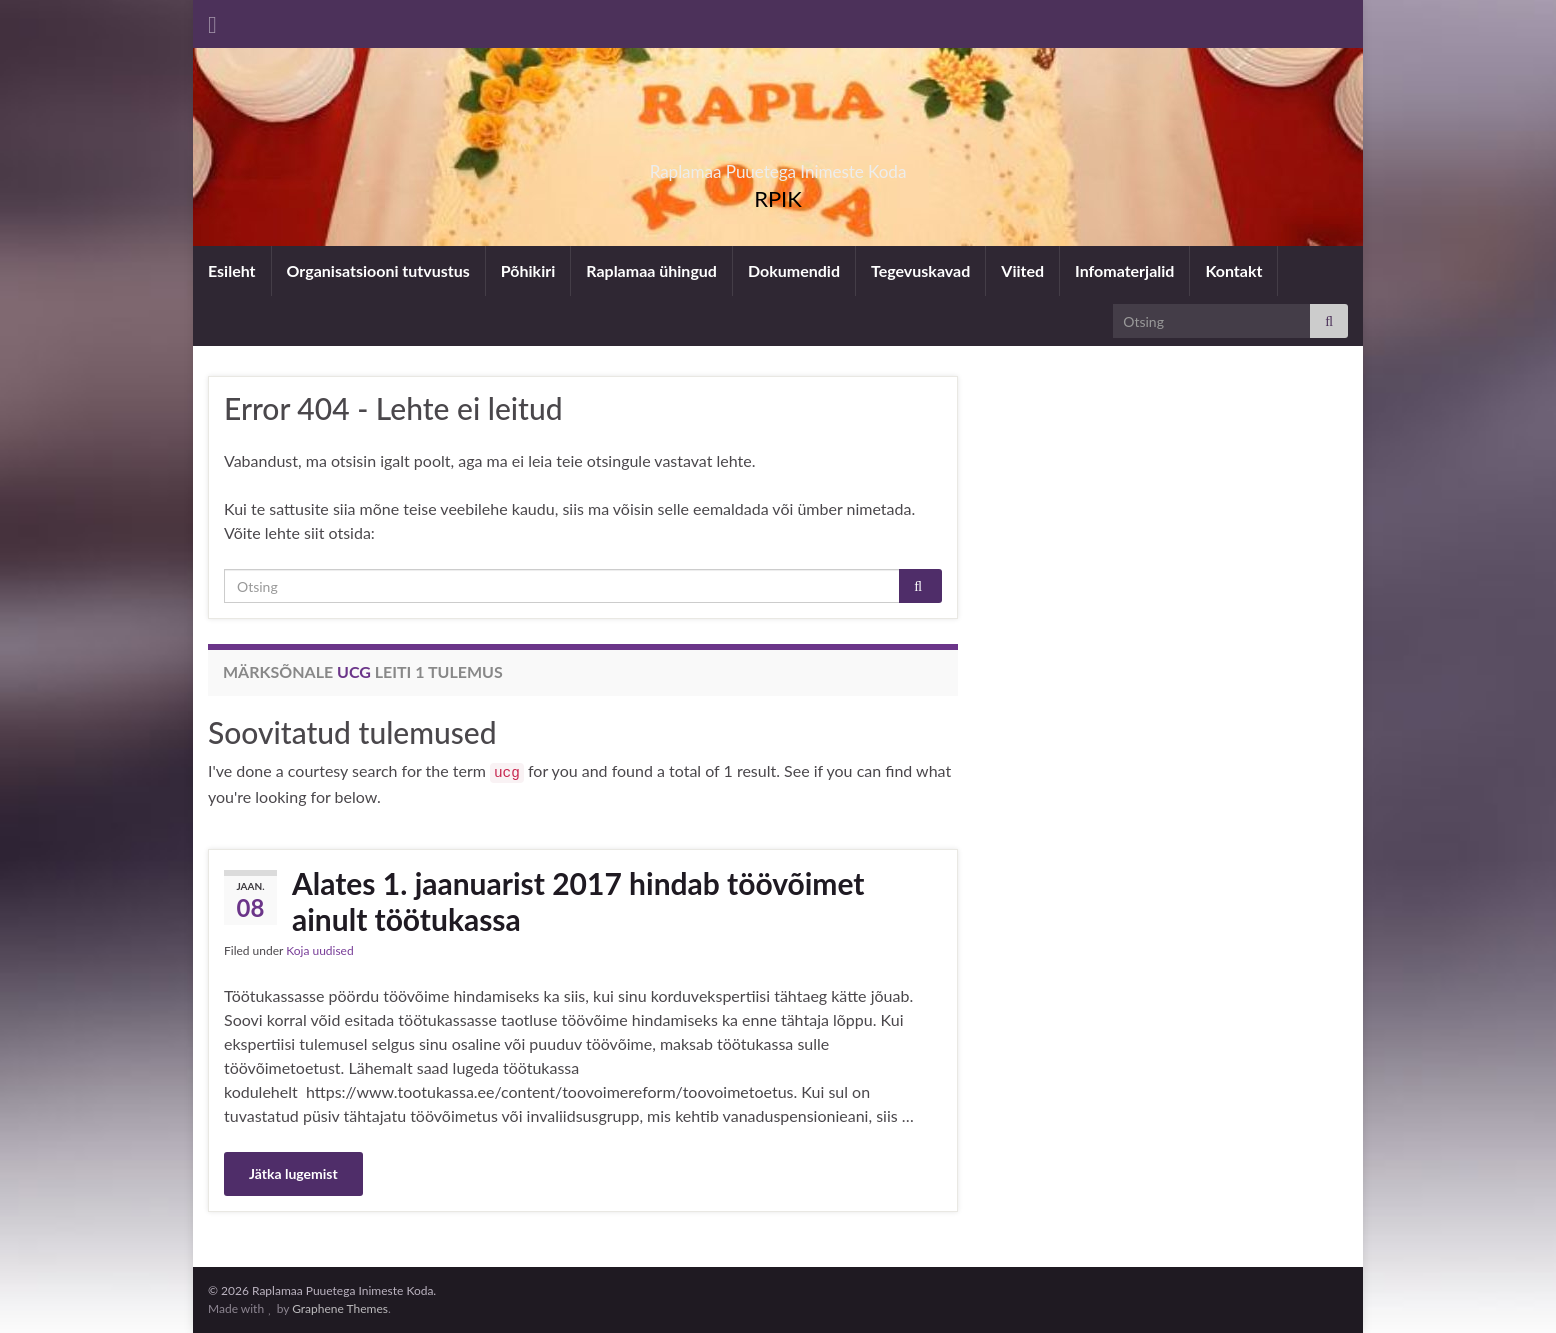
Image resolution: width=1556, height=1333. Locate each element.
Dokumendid (794, 270)
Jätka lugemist (293, 1173)
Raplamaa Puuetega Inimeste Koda (778, 165)
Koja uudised (319, 950)
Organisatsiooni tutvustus (378, 270)
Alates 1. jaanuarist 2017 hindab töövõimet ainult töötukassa (578, 901)
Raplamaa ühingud (651, 270)
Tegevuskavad (920, 270)
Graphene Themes (340, 1308)
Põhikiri (528, 270)
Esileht (232, 270)
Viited (1022, 270)
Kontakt (1233, 270)
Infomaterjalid (1124, 270)
